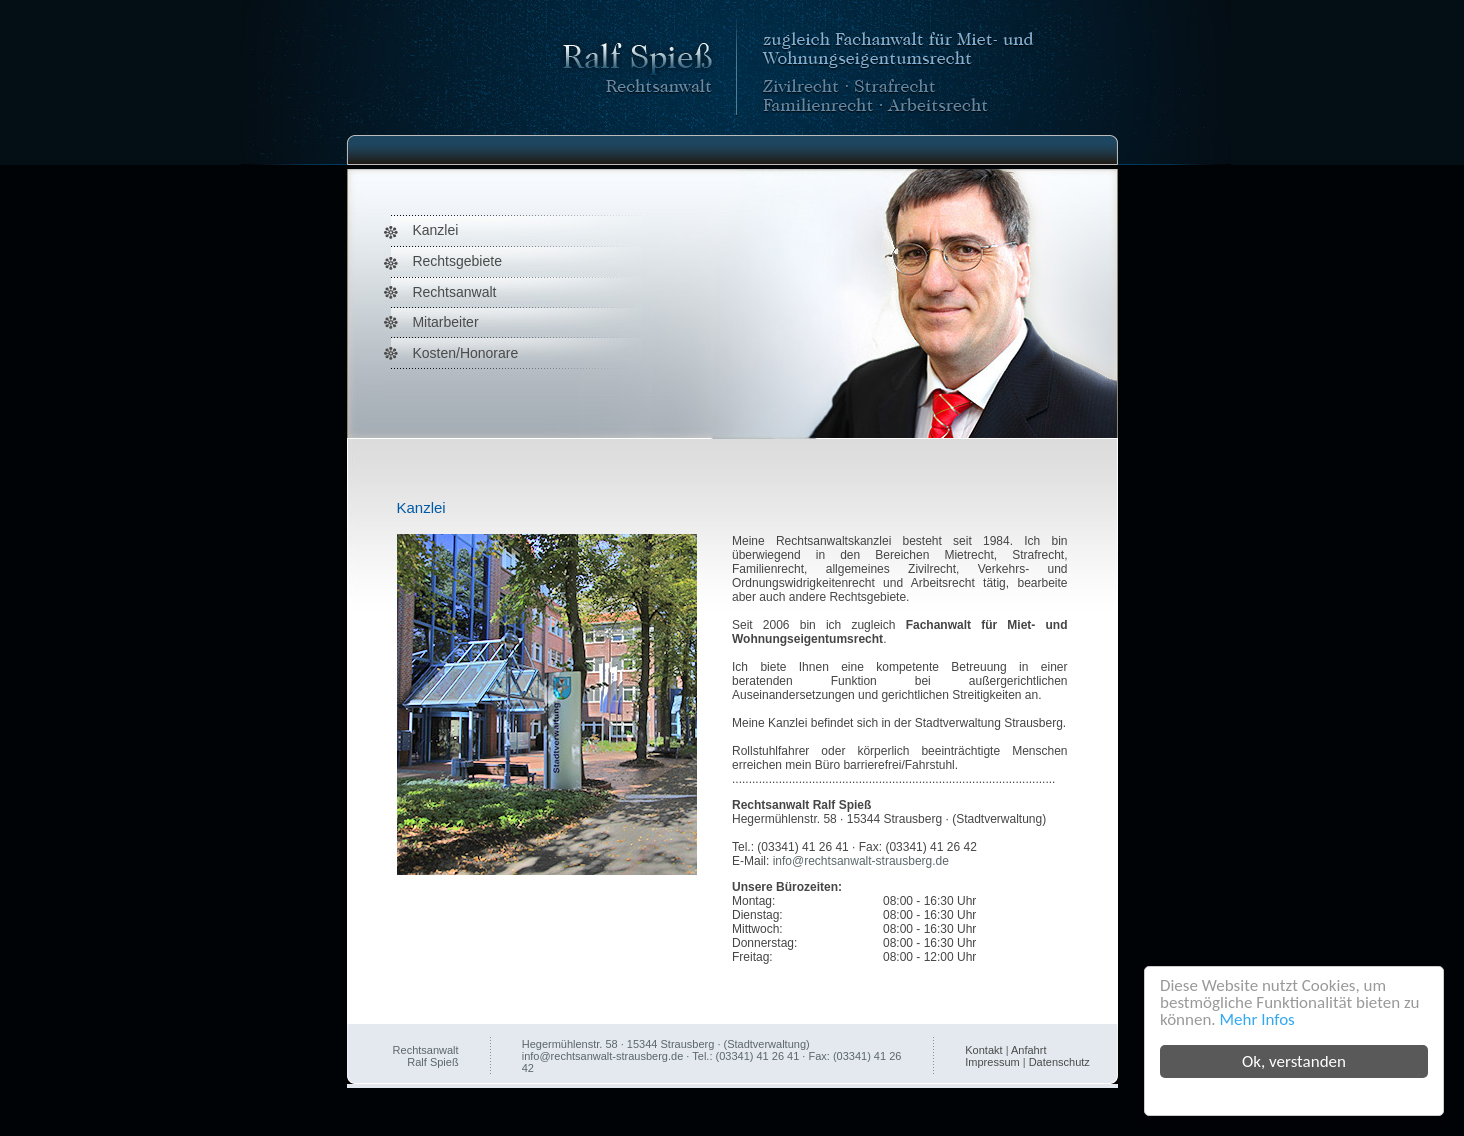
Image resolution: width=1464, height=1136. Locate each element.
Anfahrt (1028, 1050)
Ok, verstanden (1294, 1061)
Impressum (992, 1062)
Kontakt (983, 1050)
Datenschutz (1059, 1062)
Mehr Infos (1257, 1019)
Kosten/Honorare (465, 353)
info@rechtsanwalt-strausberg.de (861, 861)
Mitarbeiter (445, 322)
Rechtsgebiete (457, 261)
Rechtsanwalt (454, 292)
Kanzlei (435, 230)
